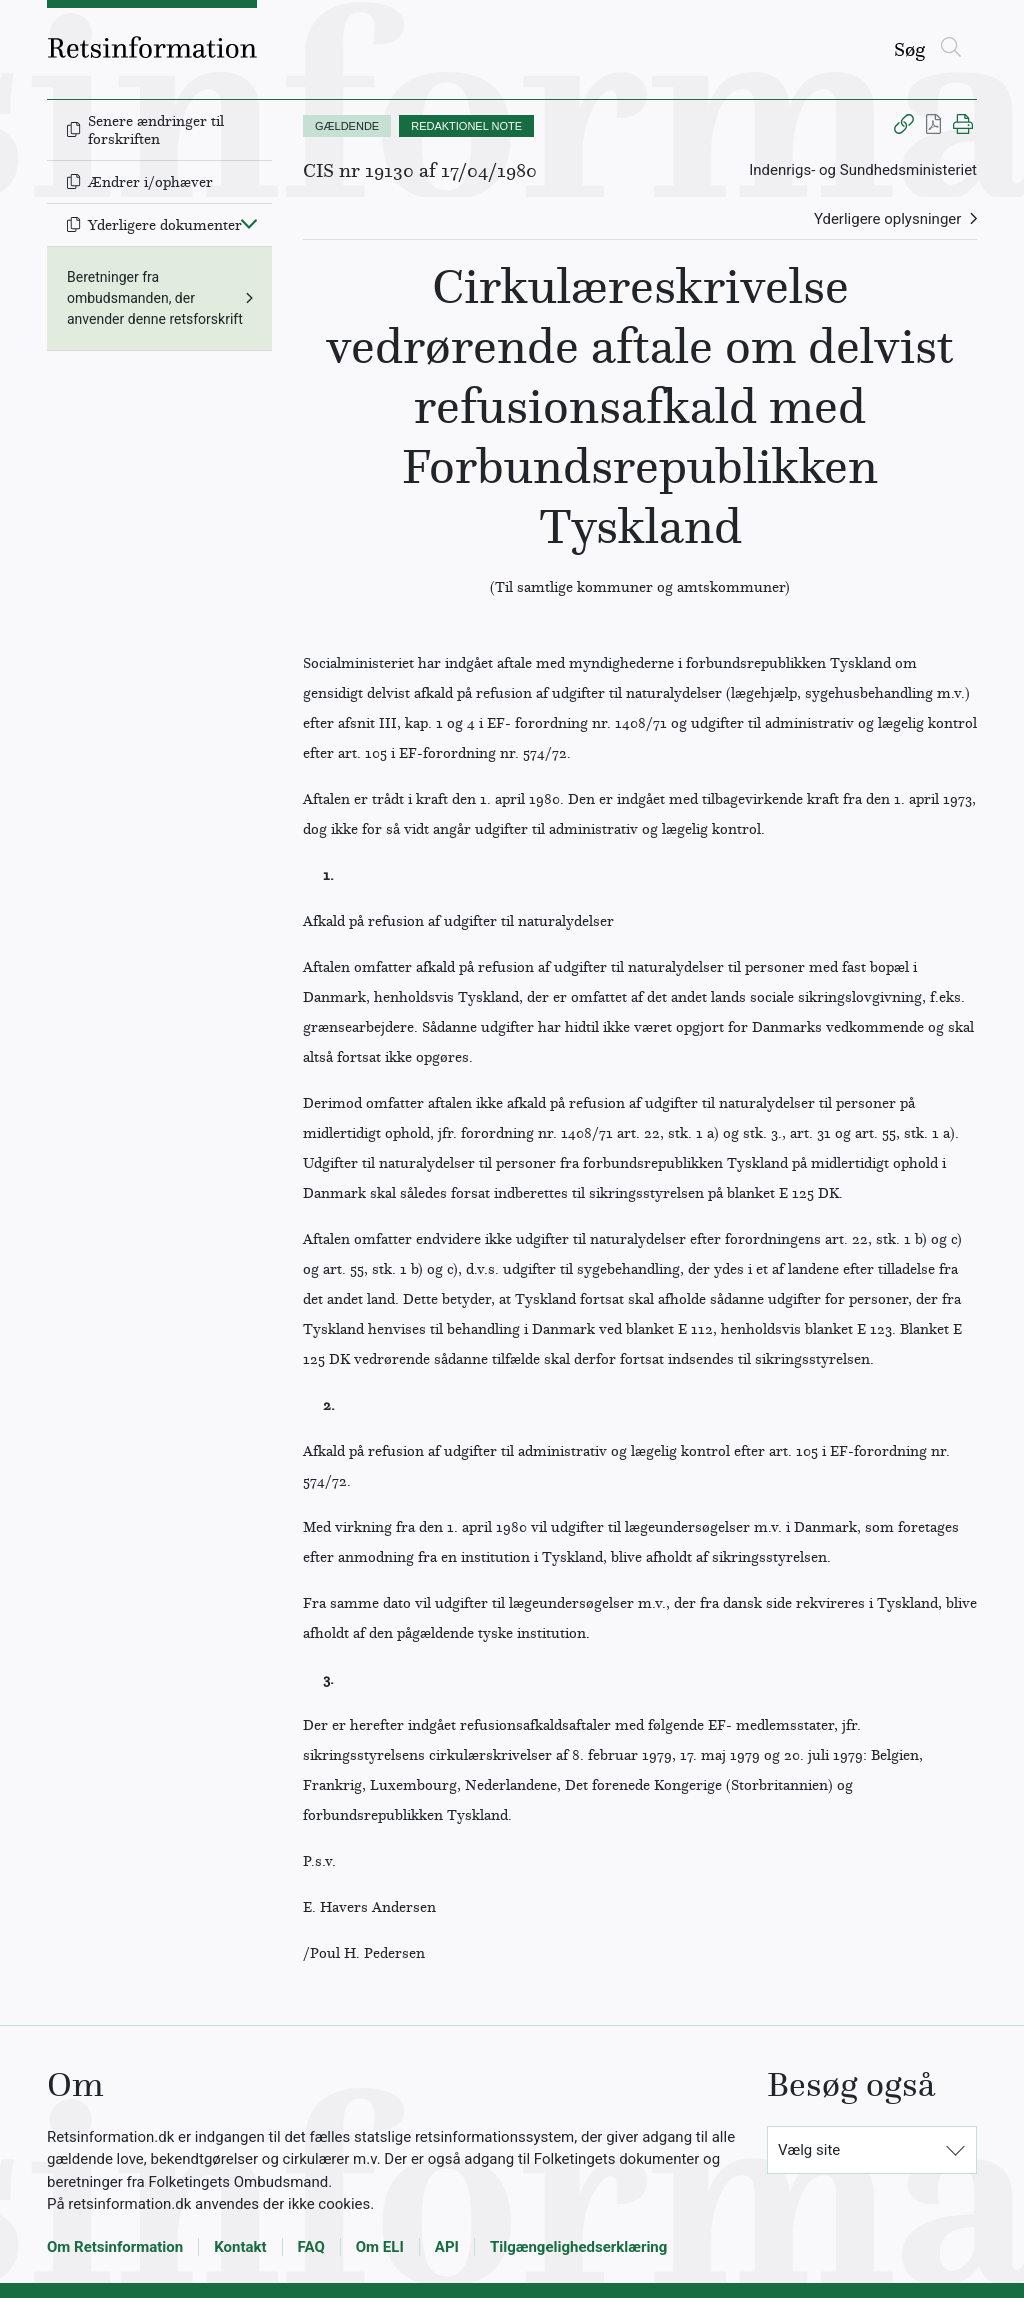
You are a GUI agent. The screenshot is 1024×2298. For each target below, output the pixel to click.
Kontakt (240, 2247)
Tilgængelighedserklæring (578, 2247)
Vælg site (809, 2150)
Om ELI (380, 2247)
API (447, 2247)
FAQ (311, 2247)
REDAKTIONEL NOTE (466, 126)
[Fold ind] (249, 223)
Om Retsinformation (115, 2247)
